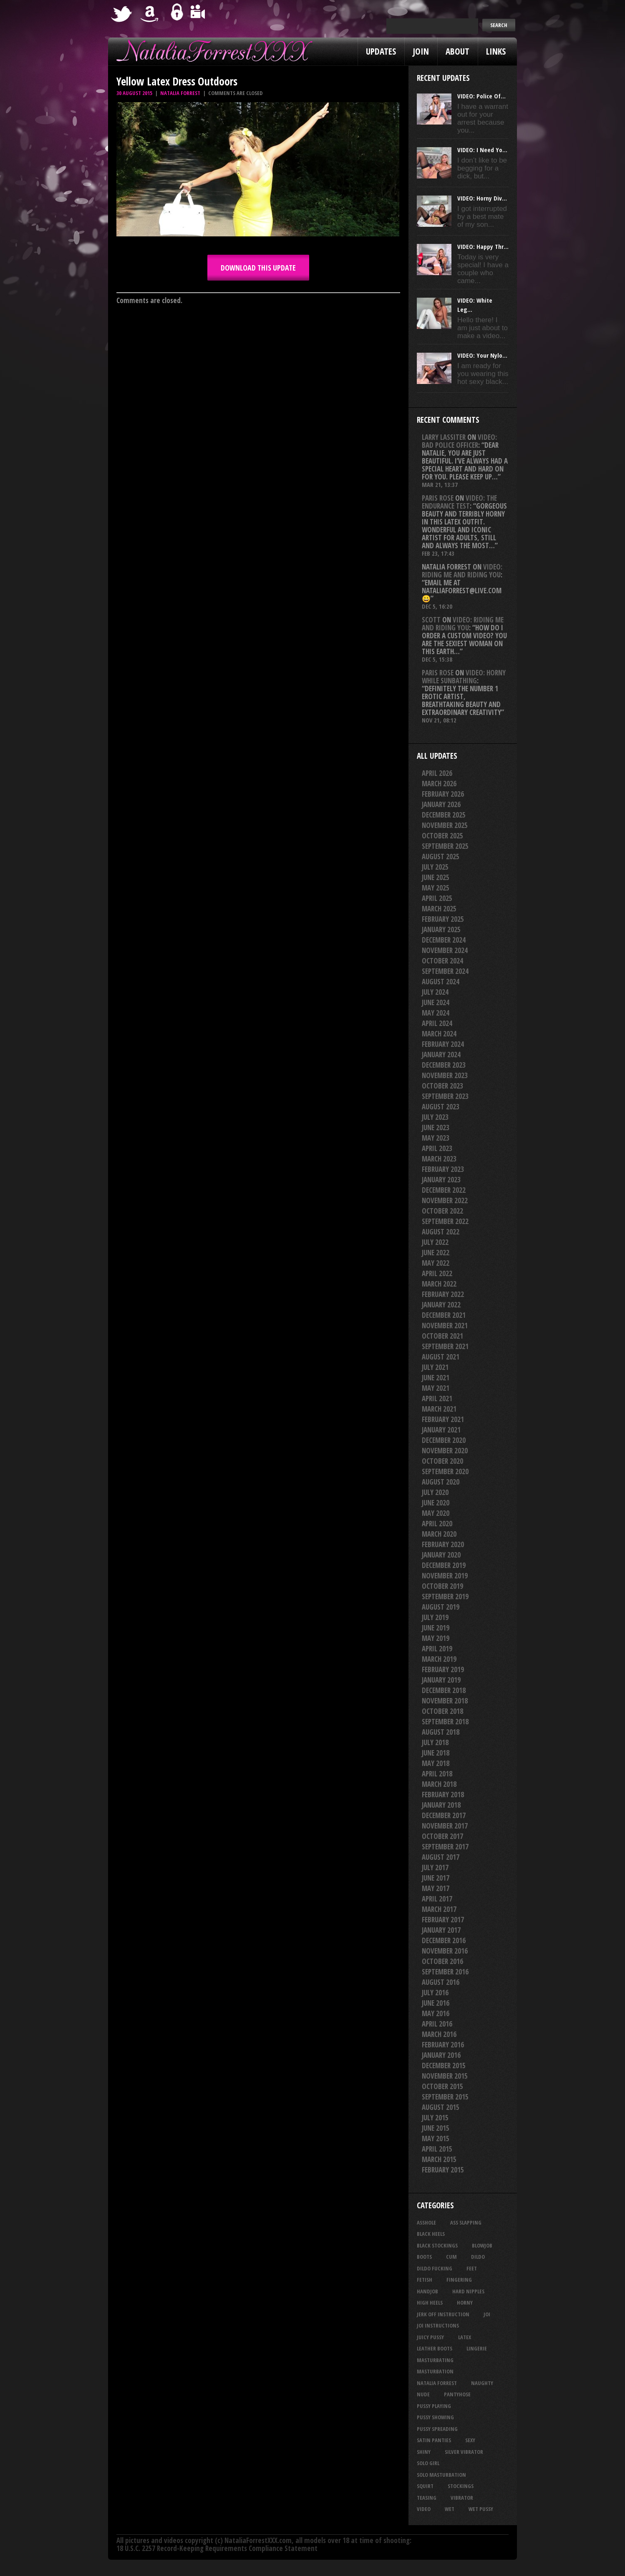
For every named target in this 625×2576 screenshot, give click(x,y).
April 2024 (437, 1023)
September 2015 (445, 2097)
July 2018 (435, 1742)
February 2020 (443, 1544)
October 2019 (442, 1586)
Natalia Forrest (180, 93)
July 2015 (435, 2117)
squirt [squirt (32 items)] (425, 2486)
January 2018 (441, 1805)
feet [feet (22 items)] (471, 2268)
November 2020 (445, 1450)
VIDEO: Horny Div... (482, 198)
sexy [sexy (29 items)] (470, 2440)
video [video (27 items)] (424, 2509)
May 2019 (435, 1638)
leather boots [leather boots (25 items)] (434, 2348)
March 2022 (439, 1284)
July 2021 (435, 1367)
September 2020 (445, 1471)
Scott (431, 620)
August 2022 (440, 1232)
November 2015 (445, 2076)
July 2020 (435, 1492)
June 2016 (435, 2003)
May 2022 (435, 1263)
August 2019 (440, 1607)
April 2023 (437, 1148)
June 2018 (435, 1753)
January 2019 (441, 1680)
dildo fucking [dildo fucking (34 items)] (434, 2268)
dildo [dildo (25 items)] (478, 2256)
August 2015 (440, 2107)
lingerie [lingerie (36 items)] (476, 2348)
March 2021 (439, 1409)
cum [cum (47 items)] (451, 2256)
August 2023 (440, 1106)
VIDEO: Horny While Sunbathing (464, 676)
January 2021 (441, 1430)
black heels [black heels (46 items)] (431, 2233)
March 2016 (439, 2034)
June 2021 (435, 1377)
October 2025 (442, 835)
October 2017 (442, 1836)
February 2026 (443, 794)
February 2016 (443, 2044)
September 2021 (445, 1346)
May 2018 (435, 1763)
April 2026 (437, 773)
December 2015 (444, 2065)
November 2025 (445, 825)
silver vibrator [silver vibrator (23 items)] (464, 2452)
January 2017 (441, 1930)
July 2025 (435, 867)
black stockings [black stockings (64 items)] (437, 2245)
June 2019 (435, 1628)
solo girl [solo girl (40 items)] (428, 2463)
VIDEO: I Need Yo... (482, 149)
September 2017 (445, 1846)
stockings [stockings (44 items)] (461, 2486)
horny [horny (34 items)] (465, 2302)
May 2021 (435, 1388)
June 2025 (435, 877)
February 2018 (443, 1794)
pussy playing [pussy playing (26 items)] (434, 2406)
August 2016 (440, 1982)
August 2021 (440, 1357)
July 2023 (435, 1117)
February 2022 (443, 1294)
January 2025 (441, 929)
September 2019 (445, 1596)
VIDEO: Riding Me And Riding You (462, 570)
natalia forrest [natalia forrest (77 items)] (437, 2383)
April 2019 (437, 1648)
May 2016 (435, 2013)
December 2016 (444, 1940)
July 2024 (435, 992)
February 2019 (443, 1669)
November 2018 (445, 1701)
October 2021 (442, 1336)
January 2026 (441, 804)
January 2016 (441, 2055)
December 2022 (444, 1190)
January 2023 (441, 1179)
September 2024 (445, 971)
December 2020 (444, 1440)
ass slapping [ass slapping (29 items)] (465, 2222)
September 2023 (445, 1096)
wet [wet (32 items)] (449, 2509)
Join (421, 51)
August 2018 (440, 1732)
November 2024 (445, 950)
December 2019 (444, 1565)
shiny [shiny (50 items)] (424, 2452)
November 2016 (445, 1951)
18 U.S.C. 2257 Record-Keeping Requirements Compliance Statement (217, 2548)
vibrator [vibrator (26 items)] (462, 2497)
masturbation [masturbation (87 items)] (435, 2371)
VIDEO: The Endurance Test (459, 502)
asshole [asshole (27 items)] (426, 2222)
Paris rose (438, 498)
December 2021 (444, 1315)
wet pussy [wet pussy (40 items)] (481, 2509)
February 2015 (443, 2170)
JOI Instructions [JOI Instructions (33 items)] (438, 2325)
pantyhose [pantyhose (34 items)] (457, 2394)
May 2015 (435, 2138)
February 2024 (443, 1044)
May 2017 (435, 1888)
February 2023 (443, 1169)
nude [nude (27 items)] (423, 2394)
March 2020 (439, 1534)
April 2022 (437, 1273)
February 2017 (443, 1919)
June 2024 (435, 1002)
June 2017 (435, 1878)
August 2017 (440, 1857)
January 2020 (441, 1555)
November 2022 (445, 1200)
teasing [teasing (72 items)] (426, 2497)
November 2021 (445, 1325)
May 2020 (435, 1513)
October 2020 (442, 1461)
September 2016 (445, 1972)
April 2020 (437, 1523)
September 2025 (445, 846)
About (457, 51)
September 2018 (445, 1721)
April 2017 (437, 1899)
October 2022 (442, 1211)
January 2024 (441, 1054)
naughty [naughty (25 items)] (482, 2383)
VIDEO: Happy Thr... (483, 246)
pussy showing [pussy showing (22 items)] (435, 2417)
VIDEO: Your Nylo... (482, 355)
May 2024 (435, 1013)
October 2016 (442, 1961)
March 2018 (439, 1784)
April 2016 (437, 2024)
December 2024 (444, 940)
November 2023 (445, 1075)
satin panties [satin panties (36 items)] (434, 2440)
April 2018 (437, 1773)
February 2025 (443, 919)
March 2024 (439, 1033)
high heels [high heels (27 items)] (430, 2302)
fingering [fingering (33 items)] (459, 2279)
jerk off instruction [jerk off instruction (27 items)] (443, 2314)
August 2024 (440, 981)
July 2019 (435, 1617)
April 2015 (437, 2149)
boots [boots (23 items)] (424, 2256)
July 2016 (435, 1992)
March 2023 (439, 1159)
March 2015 (439, 2159)
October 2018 (442, 1711)
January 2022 (441, 1304)
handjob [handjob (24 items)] (427, 2291)
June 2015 (435, 2128)
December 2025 (444, 815)
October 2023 (442, 1086)
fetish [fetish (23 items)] (424, 2279)
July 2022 (435, 1242)
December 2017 (444, 1815)
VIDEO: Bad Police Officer (459, 441)
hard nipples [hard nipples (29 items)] (468, 2291)
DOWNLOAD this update (258, 268)
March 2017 (439, 1909)
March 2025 (439, 908)
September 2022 (445, 1221)
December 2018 (444, 1690)
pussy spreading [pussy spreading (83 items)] (437, 2429)
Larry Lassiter (444, 437)
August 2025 (440, 856)
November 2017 (445, 1826)
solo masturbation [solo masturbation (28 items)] (441, 2474)
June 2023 (435, 1127)
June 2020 (435, 1502)
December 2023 (444, 1065)
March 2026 (439, 783)
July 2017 (435, 1867)
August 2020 (440, 1482)
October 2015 (442, 2086)
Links (496, 51)
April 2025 (437, 898)
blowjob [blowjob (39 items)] (482, 2245)
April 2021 (437, 1398)
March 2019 (439, 1659)
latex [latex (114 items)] (464, 2337)
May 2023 (435, 1138)
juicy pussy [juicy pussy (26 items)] (430, 2337)
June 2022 (435, 1252)
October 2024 (442, 961)
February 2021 (443, 1419)
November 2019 (445, 1575)
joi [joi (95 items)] (487, 2314)
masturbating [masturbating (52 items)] (435, 2360)
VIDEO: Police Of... (481, 96)
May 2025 (435, 888)
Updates (381, 51)
